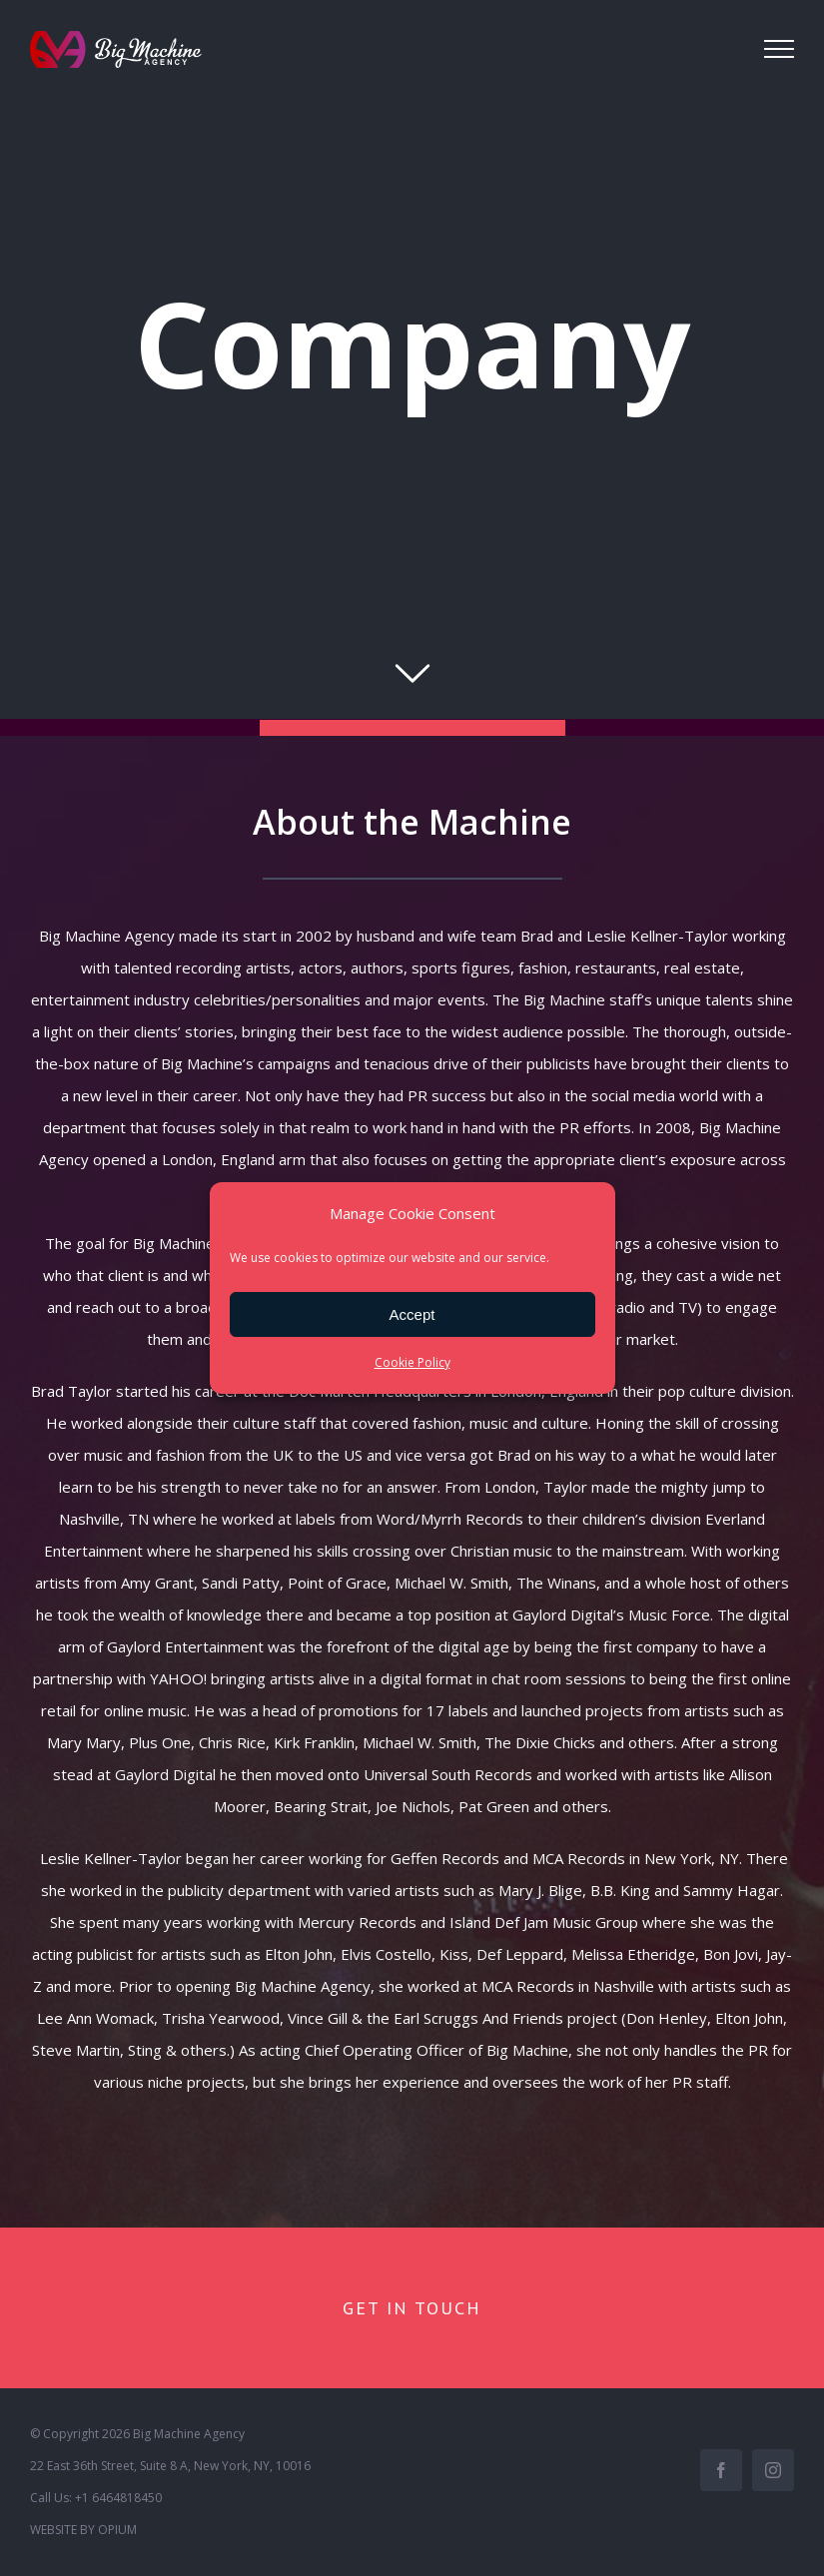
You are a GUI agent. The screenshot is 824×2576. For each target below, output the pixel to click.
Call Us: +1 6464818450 (96, 2497)
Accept (412, 1314)
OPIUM (117, 2529)
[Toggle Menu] (779, 49)
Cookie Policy (412, 1362)
